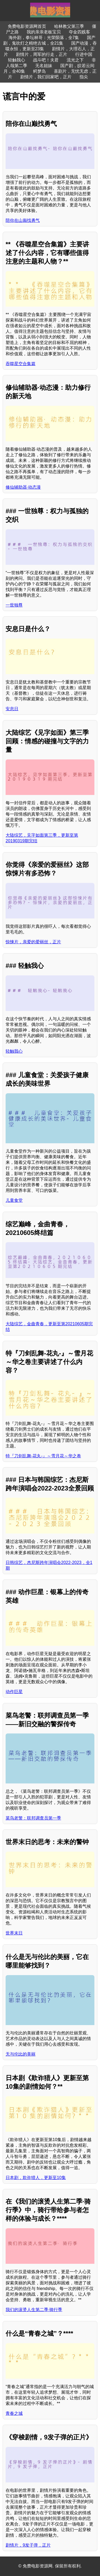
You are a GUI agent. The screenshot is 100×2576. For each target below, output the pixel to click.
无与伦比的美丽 (20, 2054)
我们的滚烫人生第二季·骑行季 (34, 2309)
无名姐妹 (43, 65)
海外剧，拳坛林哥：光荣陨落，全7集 (44, 37)
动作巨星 (14, 1691)
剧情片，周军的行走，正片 (41, 54)
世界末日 (14, 1933)
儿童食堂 (14, 1200)
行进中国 (83, 54)
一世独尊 (14, 605)
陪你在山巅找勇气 (23, 220)
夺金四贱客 (79, 32)
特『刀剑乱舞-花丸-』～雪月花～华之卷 (43, 1456)
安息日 (12, 708)
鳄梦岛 (39, 71)
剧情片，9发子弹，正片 (28, 2545)
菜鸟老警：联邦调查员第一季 (33, 1818)
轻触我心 (16, 60)
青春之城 (14, 2413)
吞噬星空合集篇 (20, 363)
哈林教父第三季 (69, 26)
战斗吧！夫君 (46, 60)
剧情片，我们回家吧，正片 (45, 77)
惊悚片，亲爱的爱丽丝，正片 (33, 942)
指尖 (83, 77)
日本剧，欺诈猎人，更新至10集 (36, 2177)
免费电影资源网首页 (27, 26)
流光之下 (75, 60)
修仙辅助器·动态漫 (23, 487)
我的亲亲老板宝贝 (44, 32)
